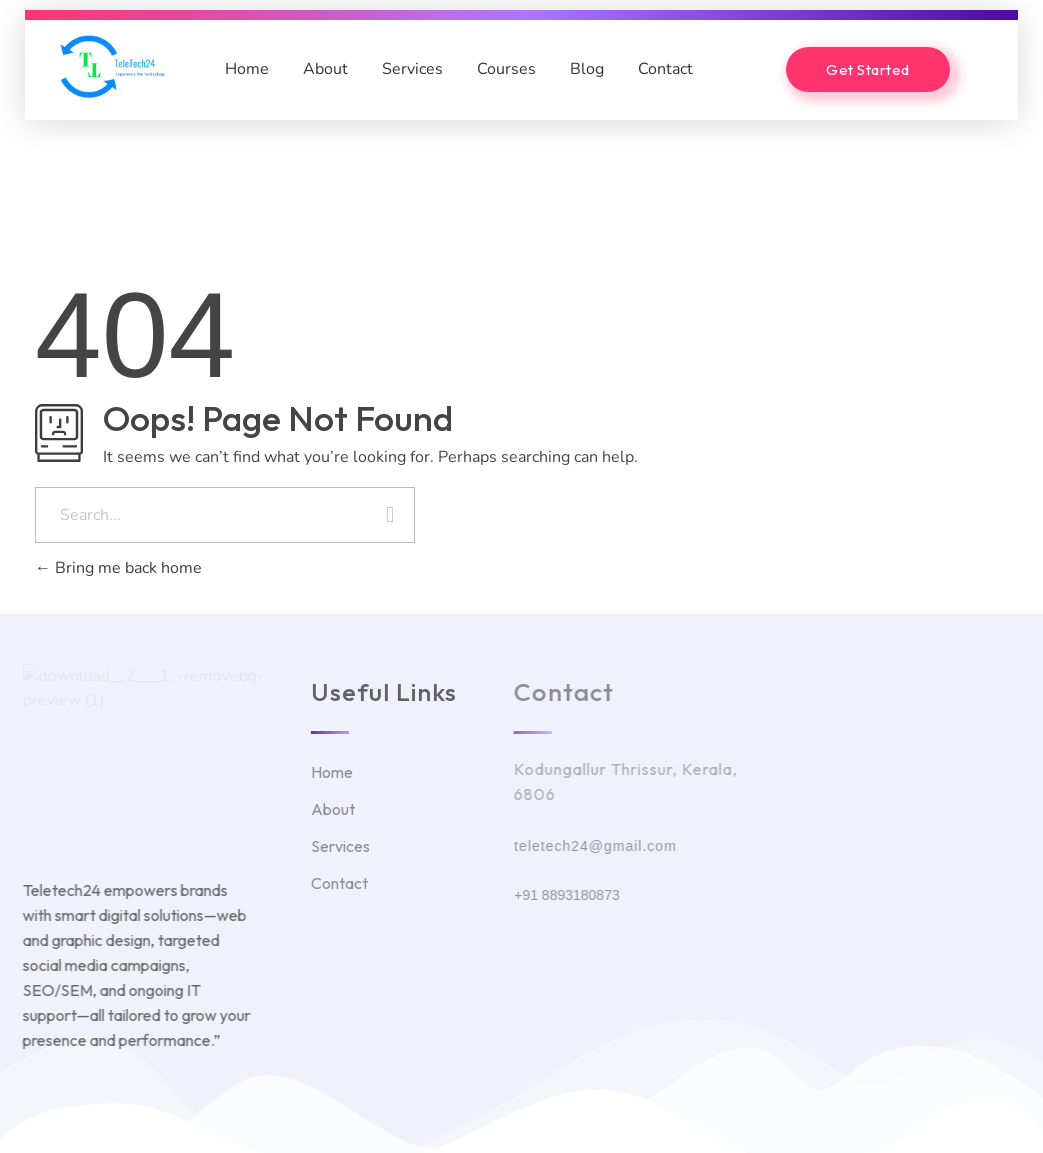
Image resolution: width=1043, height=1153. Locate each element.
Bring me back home (118, 568)
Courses (506, 68)
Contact (665, 68)
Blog (587, 68)
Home (247, 68)
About (325, 68)
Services (412, 68)
